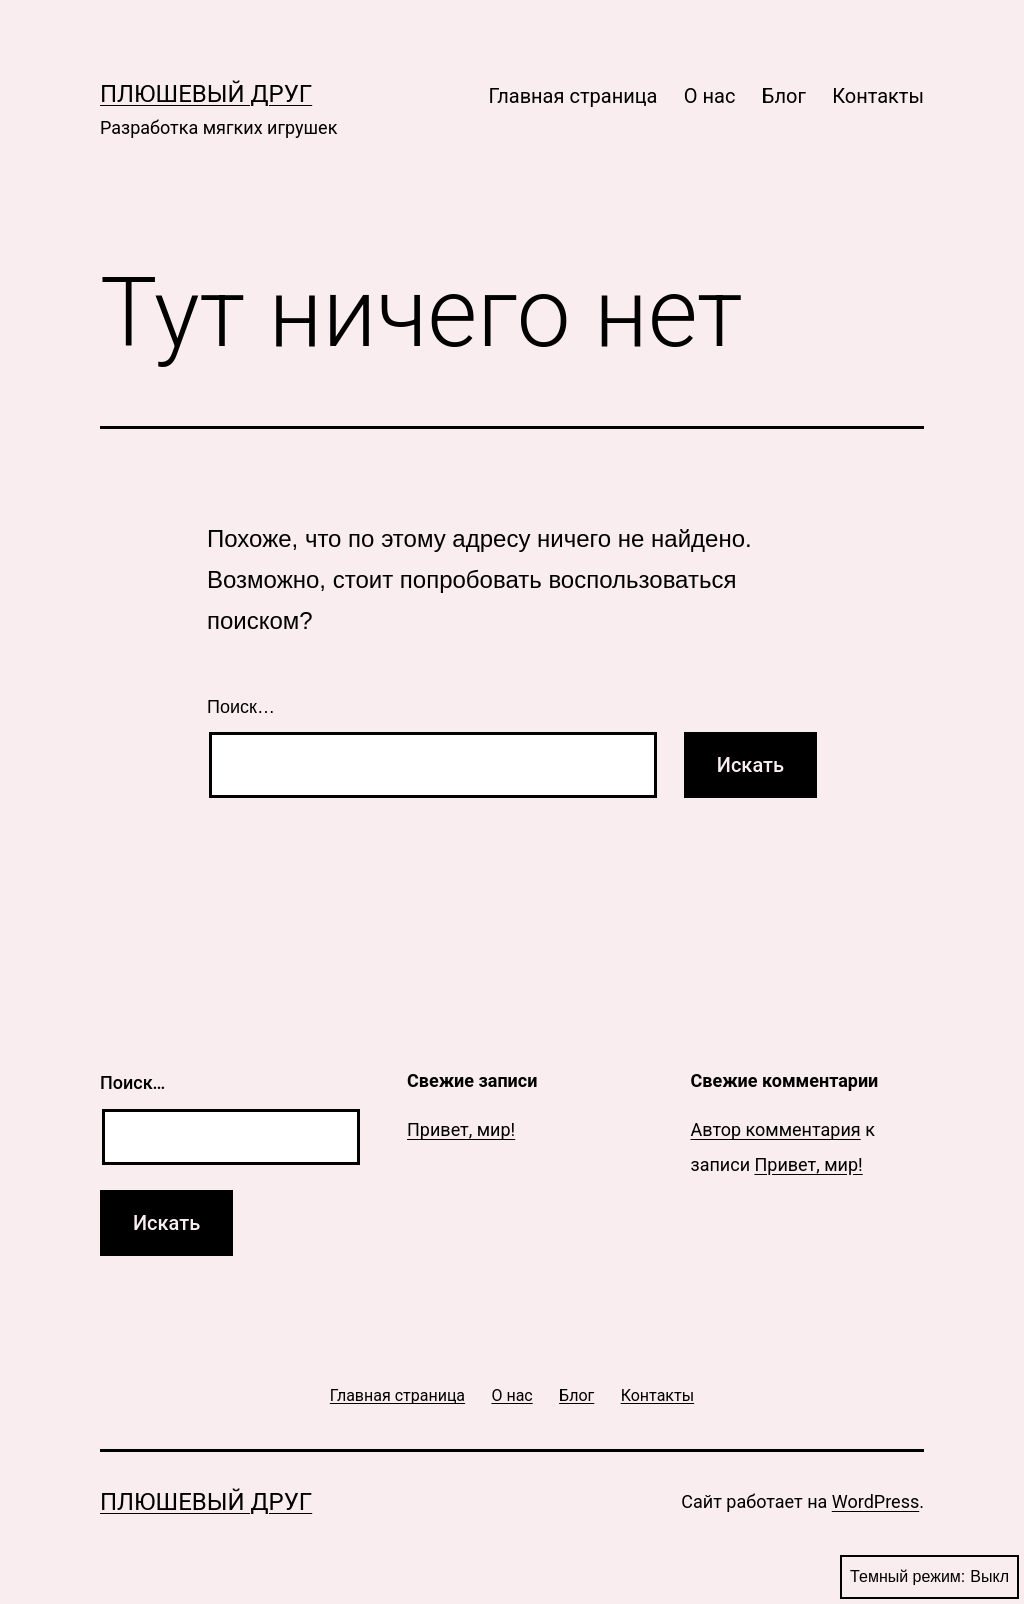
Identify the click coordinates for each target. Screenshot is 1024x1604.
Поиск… (241, 707)
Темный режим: (929, 1577)
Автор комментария (776, 1129)
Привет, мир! (461, 1129)
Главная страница (572, 96)
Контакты (878, 96)
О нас (710, 96)
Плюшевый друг (206, 94)
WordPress (875, 1501)
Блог (784, 96)
